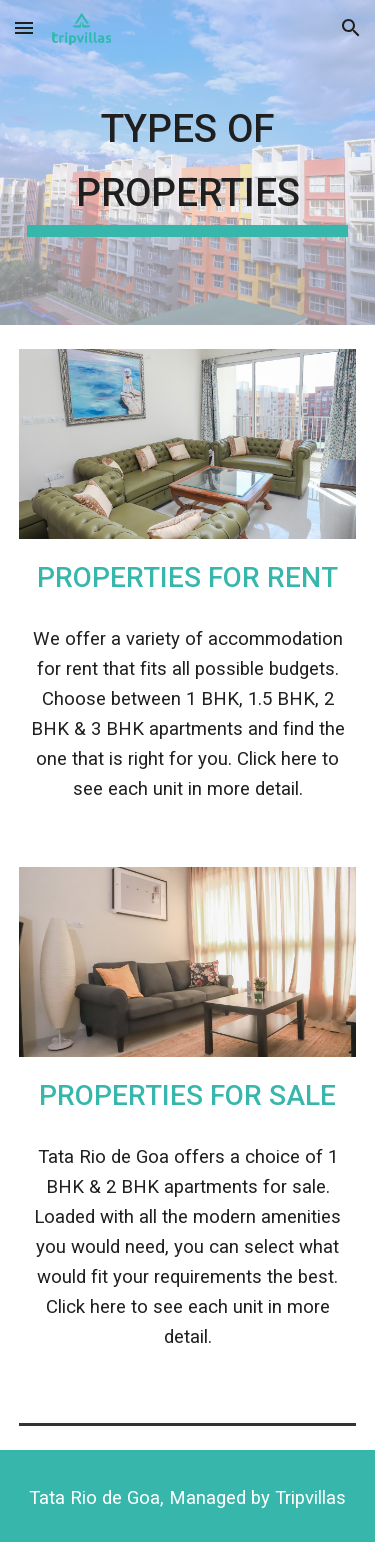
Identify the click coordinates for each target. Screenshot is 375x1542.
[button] (24, 27)
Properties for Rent (187, 577)
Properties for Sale (187, 1095)
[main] (188, 162)
